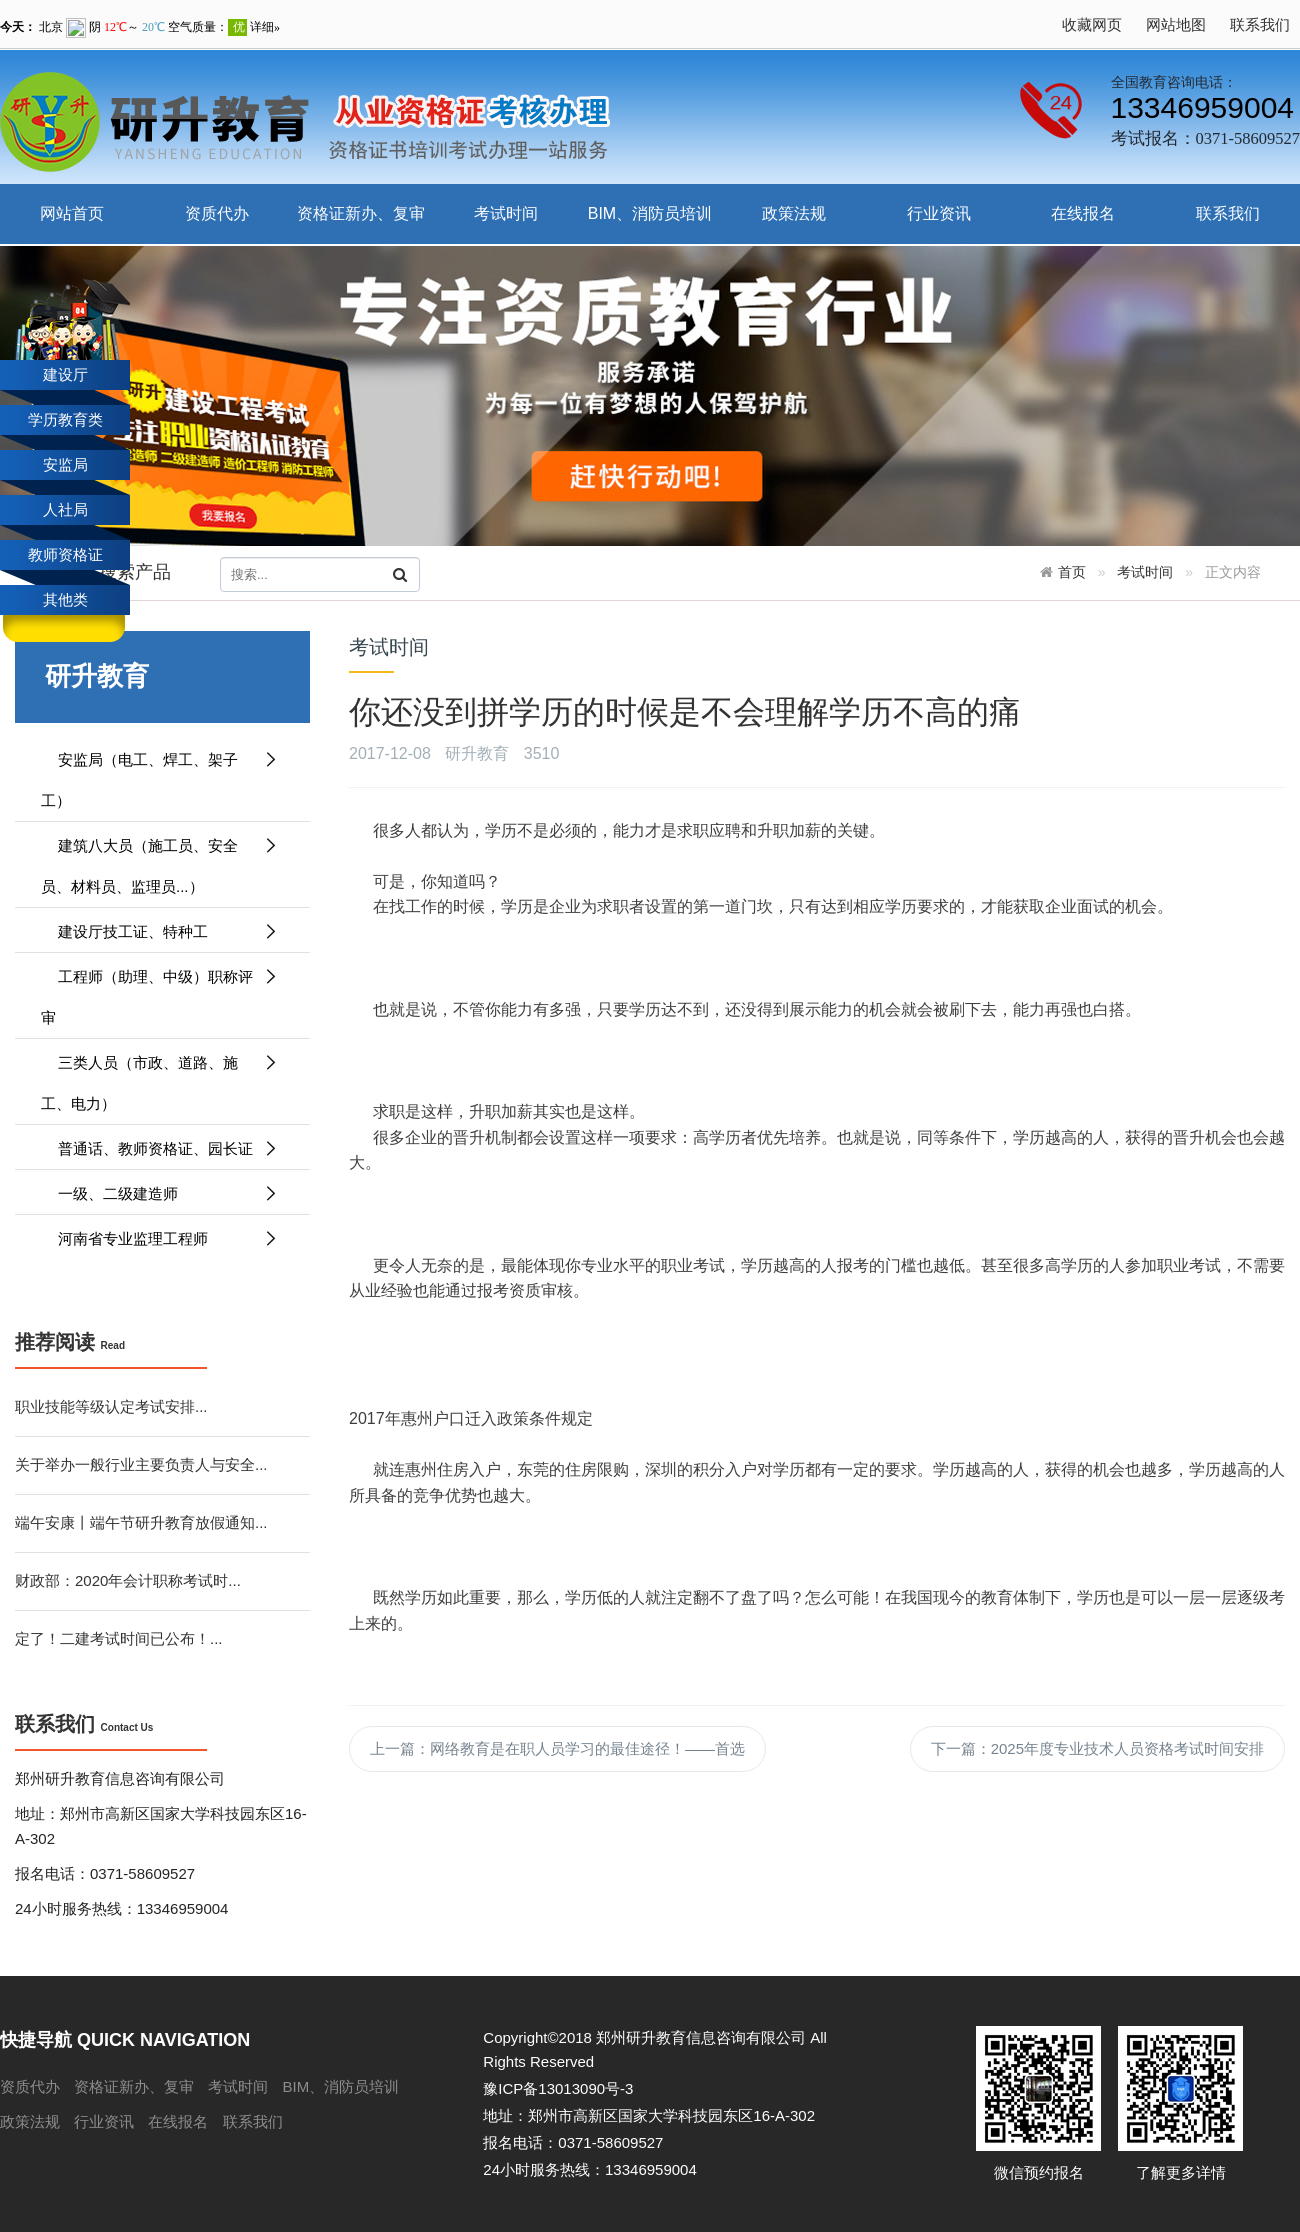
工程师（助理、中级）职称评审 (160, 991)
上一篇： (557, 1748)
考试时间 (506, 213)
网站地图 (1176, 24)
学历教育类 (65, 419)
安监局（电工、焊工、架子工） (160, 774)
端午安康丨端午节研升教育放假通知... (141, 1522)
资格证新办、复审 (361, 213)
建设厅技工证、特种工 (160, 931)
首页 (1072, 572)
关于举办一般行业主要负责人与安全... (141, 1464)
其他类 (65, 599)
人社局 (65, 509)
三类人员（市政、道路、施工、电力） (160, 1077)
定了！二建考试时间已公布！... (119, 1638)
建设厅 (65, 374)
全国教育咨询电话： (1174, 82)
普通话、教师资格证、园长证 (160, 1148)
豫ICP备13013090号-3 (558, 2088)
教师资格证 (65, 554)
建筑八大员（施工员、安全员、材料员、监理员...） (160, 860)
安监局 (65, 464)
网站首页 (72, 213)
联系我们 (1260, 24)
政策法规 (794, 213)
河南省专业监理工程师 (160, 1238)
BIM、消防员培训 (650, 213)
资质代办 (217, 213)
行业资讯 (939, 213)
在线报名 (1083, 213)
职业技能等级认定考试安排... (111, 1406)
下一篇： (1097, 1748)
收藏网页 (1092, 24)
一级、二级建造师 (160, 1193)
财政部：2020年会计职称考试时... (128, 1580)
